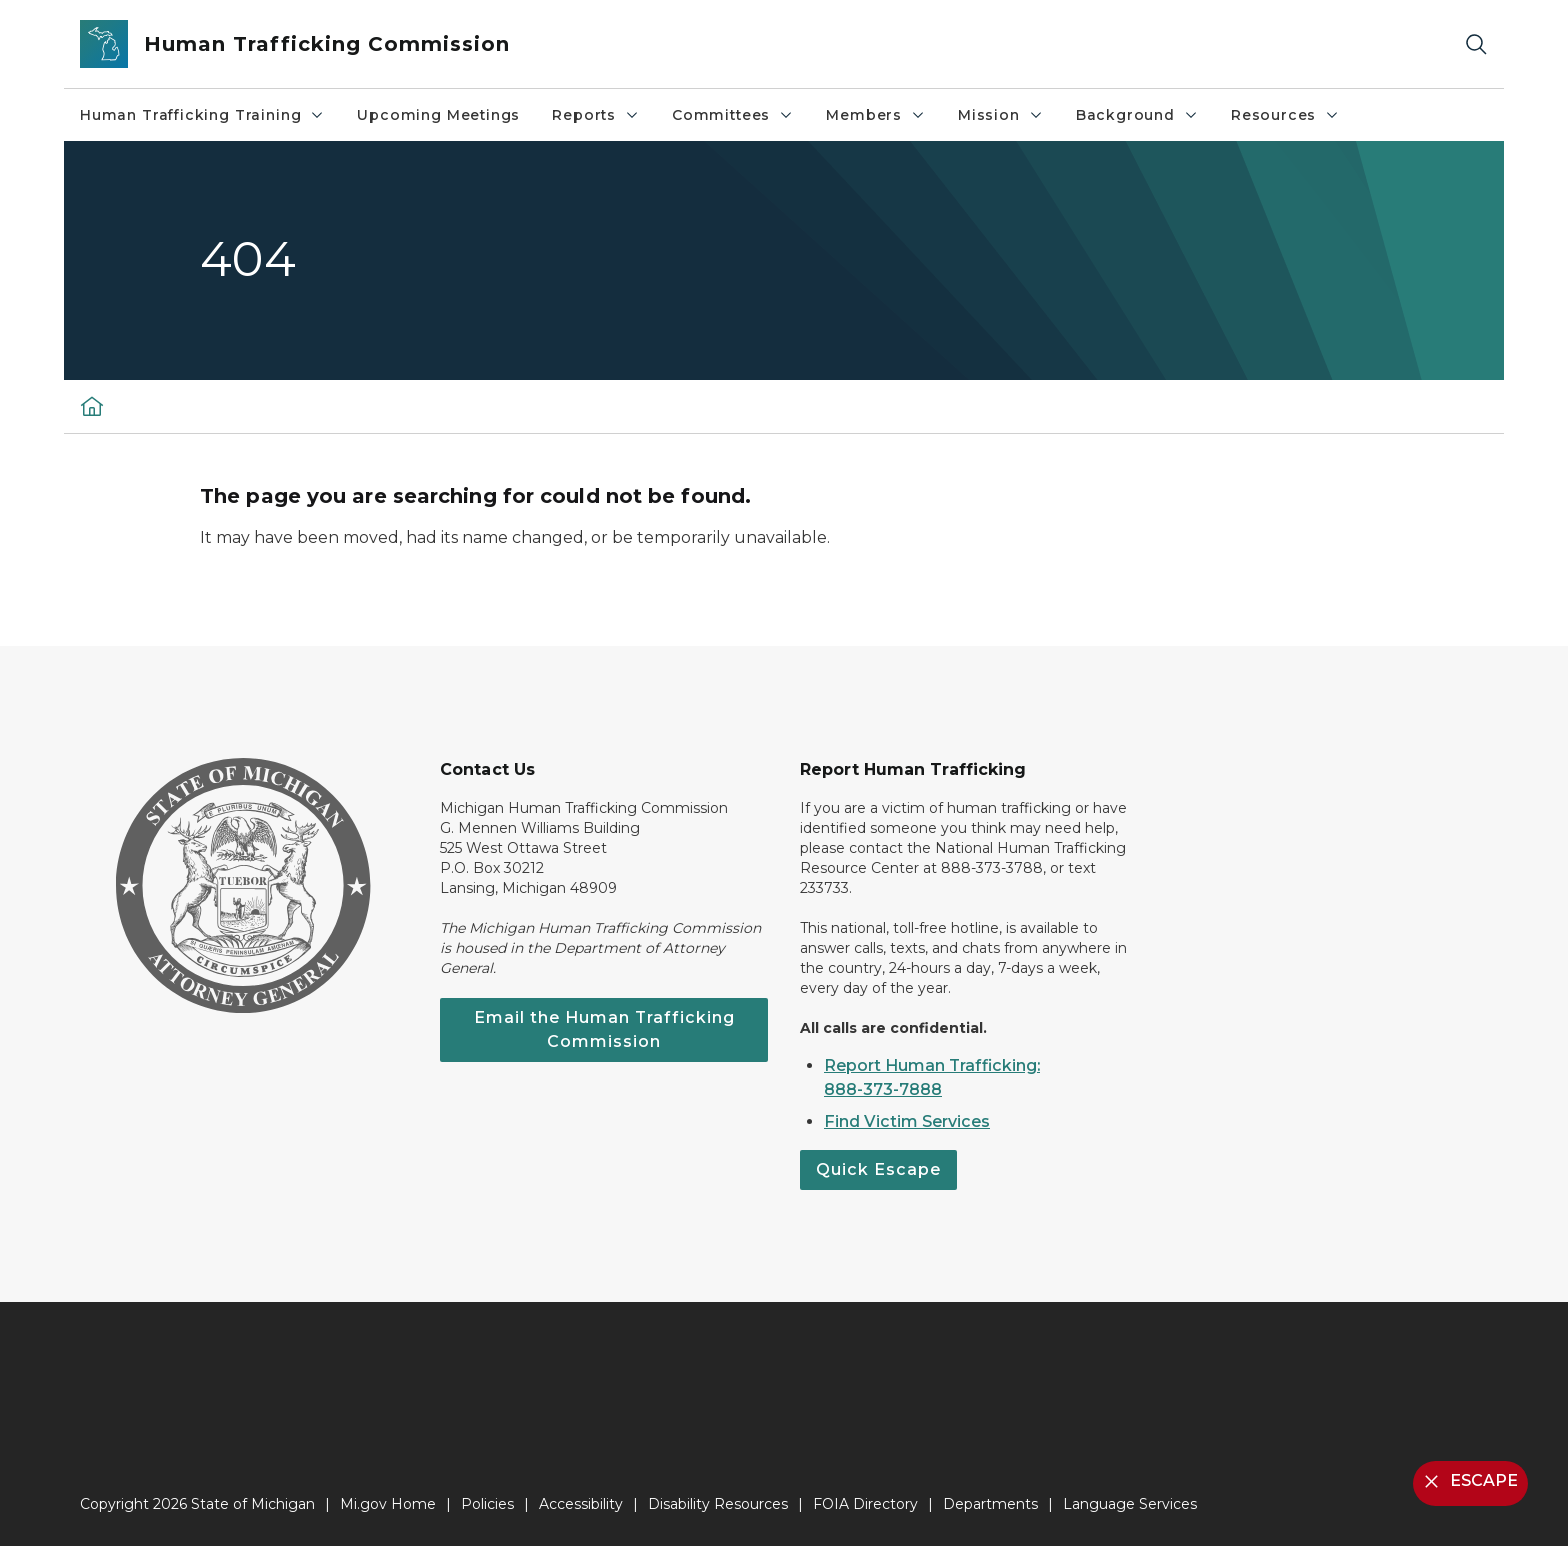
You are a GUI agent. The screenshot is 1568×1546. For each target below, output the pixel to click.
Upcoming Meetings (438, 115)
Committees (733, 115)
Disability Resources (718, 1504)
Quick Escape (878, 1169)
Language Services (1130, 1504)
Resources (1285, 115)
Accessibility (581, 1504)
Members (876, 115)
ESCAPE (1468, 1481)
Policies (487, 1504)
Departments (990, 1504)
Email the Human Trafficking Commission (604, 1029)
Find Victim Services (907, 1121)
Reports (596, 115)
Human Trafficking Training (202, 115)
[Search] (1476, 44)
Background (1137, 115)
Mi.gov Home (388, 1504)
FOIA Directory (865, 1504)
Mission (1001, 115)
